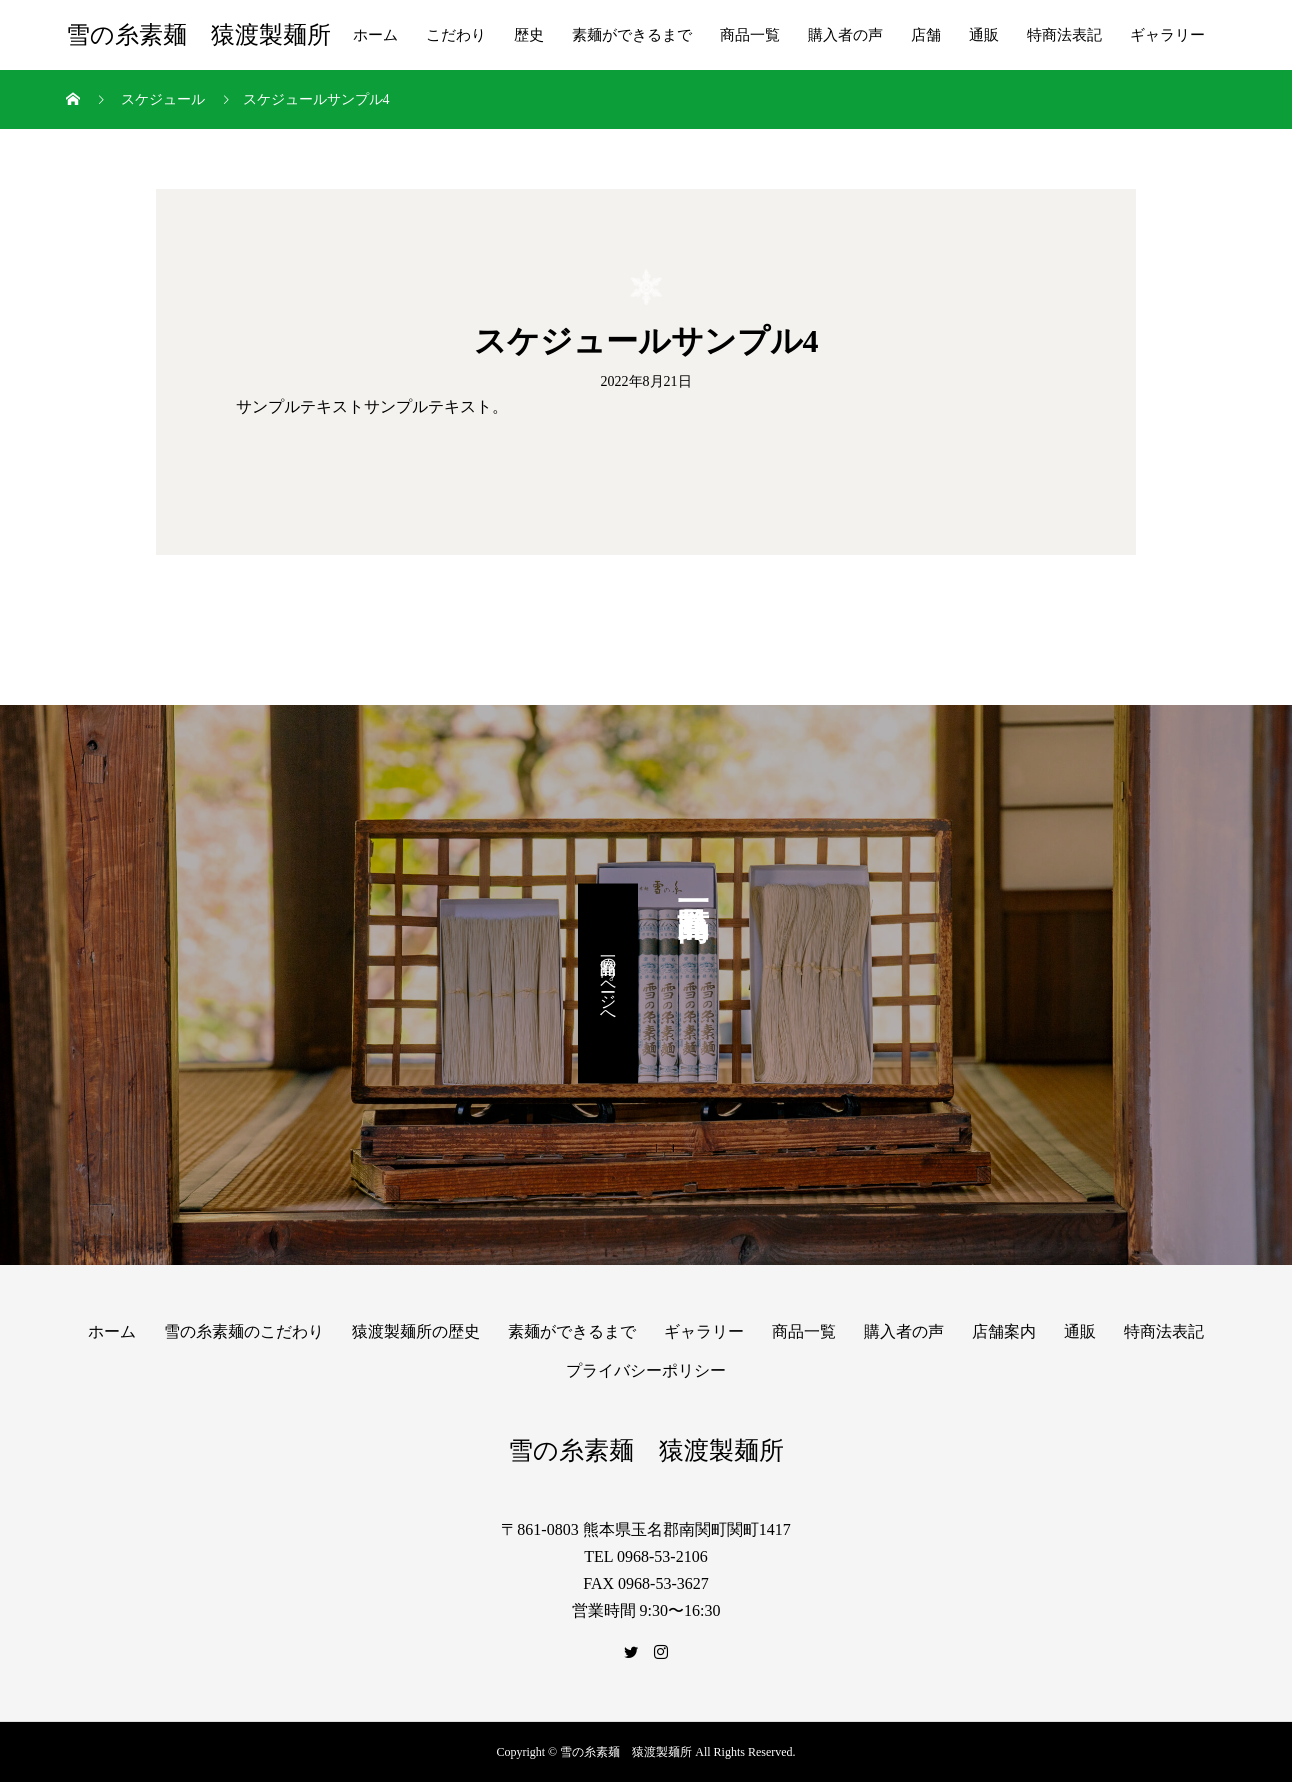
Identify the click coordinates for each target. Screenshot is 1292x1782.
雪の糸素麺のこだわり (244, 1331)
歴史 (529, 35)
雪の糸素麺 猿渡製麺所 (198, 35)
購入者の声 (845, 35)
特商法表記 (1064, 35)
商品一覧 (750, 35)
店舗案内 (1004, 1331)
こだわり (456, 35)
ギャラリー (1167, 35)
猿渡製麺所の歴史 (416, 1331)
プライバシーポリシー (646, 1370)
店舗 (926, 35)
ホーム (375, 35)
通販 (984, 35)
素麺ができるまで (632, 35)
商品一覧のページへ (608, 984)
